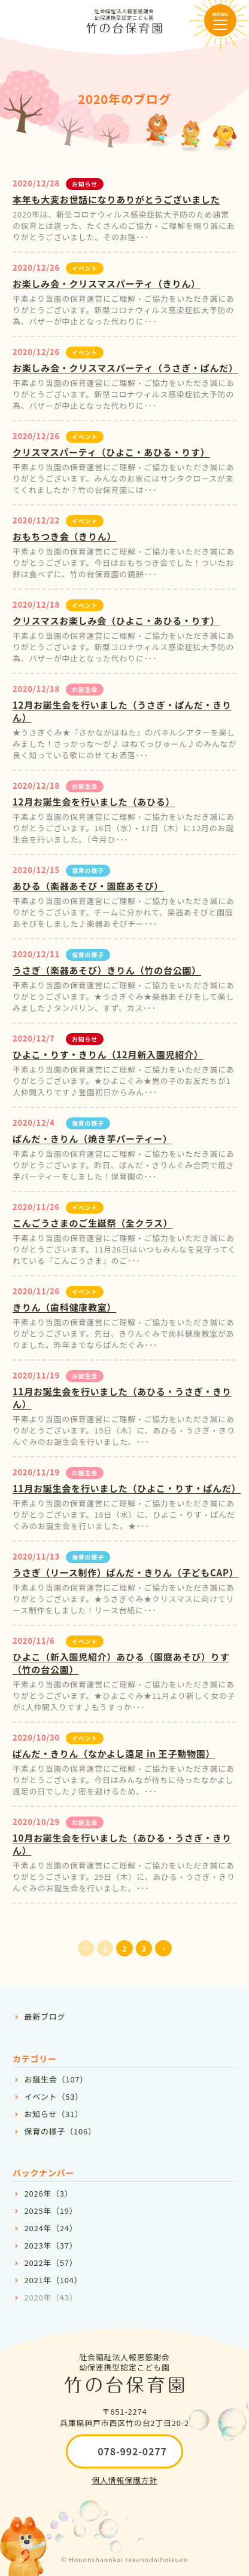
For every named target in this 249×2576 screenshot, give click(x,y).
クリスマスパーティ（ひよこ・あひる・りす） (111, 452)
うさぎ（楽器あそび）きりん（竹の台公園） (107, 970)
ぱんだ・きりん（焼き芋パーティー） (92, 1138)
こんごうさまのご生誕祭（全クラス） (92, 1223)
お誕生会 (85, 689)
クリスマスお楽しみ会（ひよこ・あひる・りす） (116, 620)
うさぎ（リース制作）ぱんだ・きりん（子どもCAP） (125, 1572)
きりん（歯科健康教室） (64, 1307)
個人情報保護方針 (124, 2480)
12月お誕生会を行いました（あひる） (94, 801)
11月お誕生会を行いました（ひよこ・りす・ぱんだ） (127, 1488)
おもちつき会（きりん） (64, 536)
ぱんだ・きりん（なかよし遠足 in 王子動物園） (114, 1753)
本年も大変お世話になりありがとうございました (116, 199)
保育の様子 (88, 870)
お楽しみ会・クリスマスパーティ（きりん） (107, 283)
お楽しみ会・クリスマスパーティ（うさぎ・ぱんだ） (125, 368)
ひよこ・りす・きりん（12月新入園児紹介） (108, 1054)
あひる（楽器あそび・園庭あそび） (88, 886)
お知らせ (85, 183)
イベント (85, 268)
